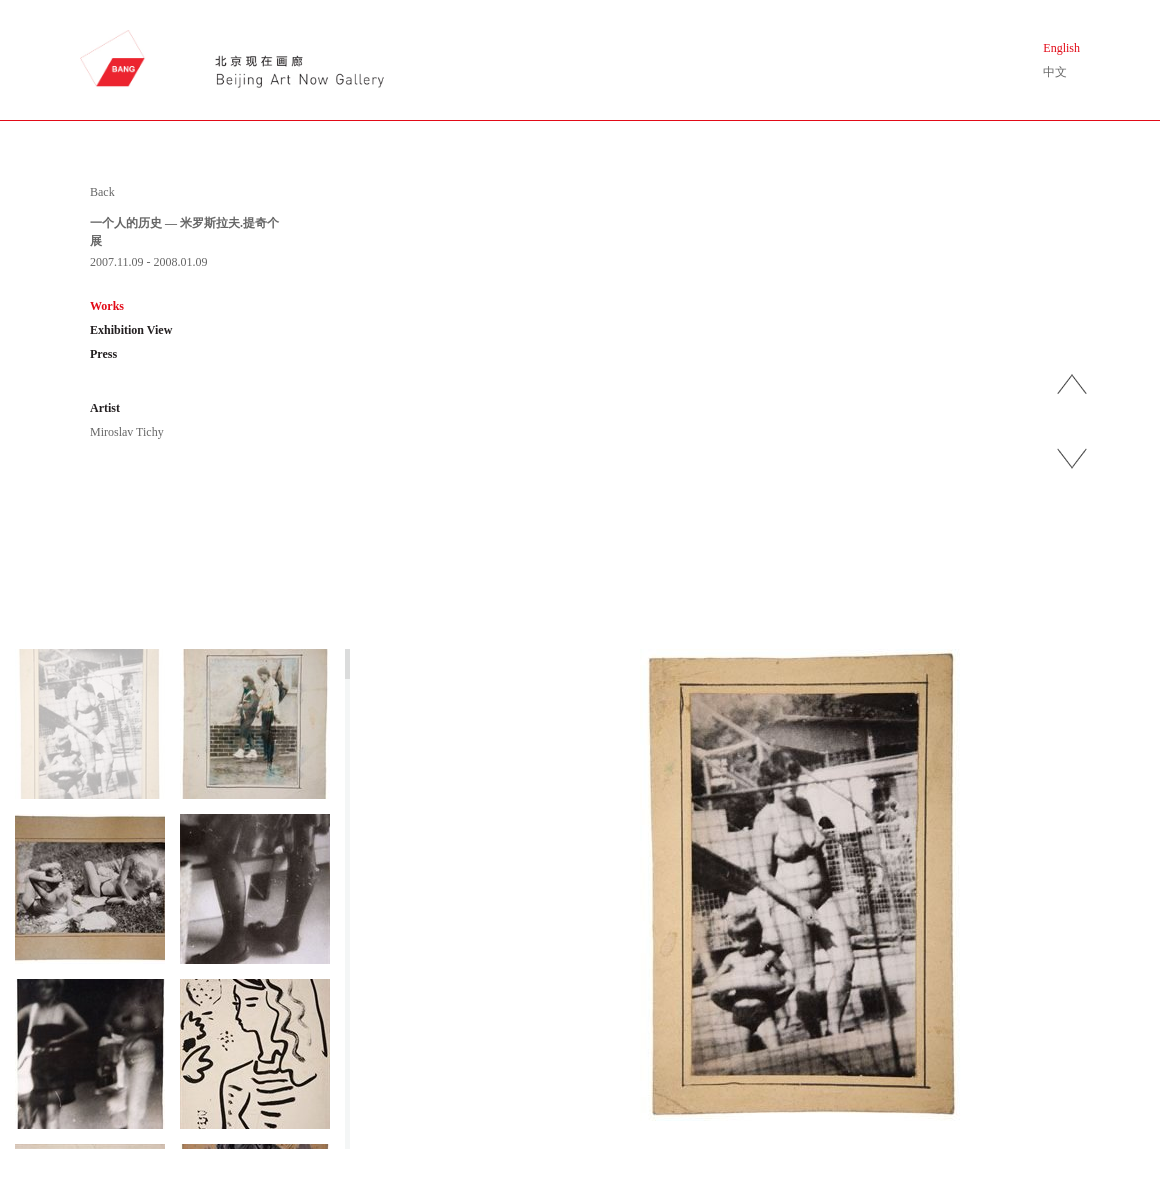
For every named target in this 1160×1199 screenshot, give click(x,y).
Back (102, 192)
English (1061, 48)
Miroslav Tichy (127, 432)
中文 (1055, 72)
